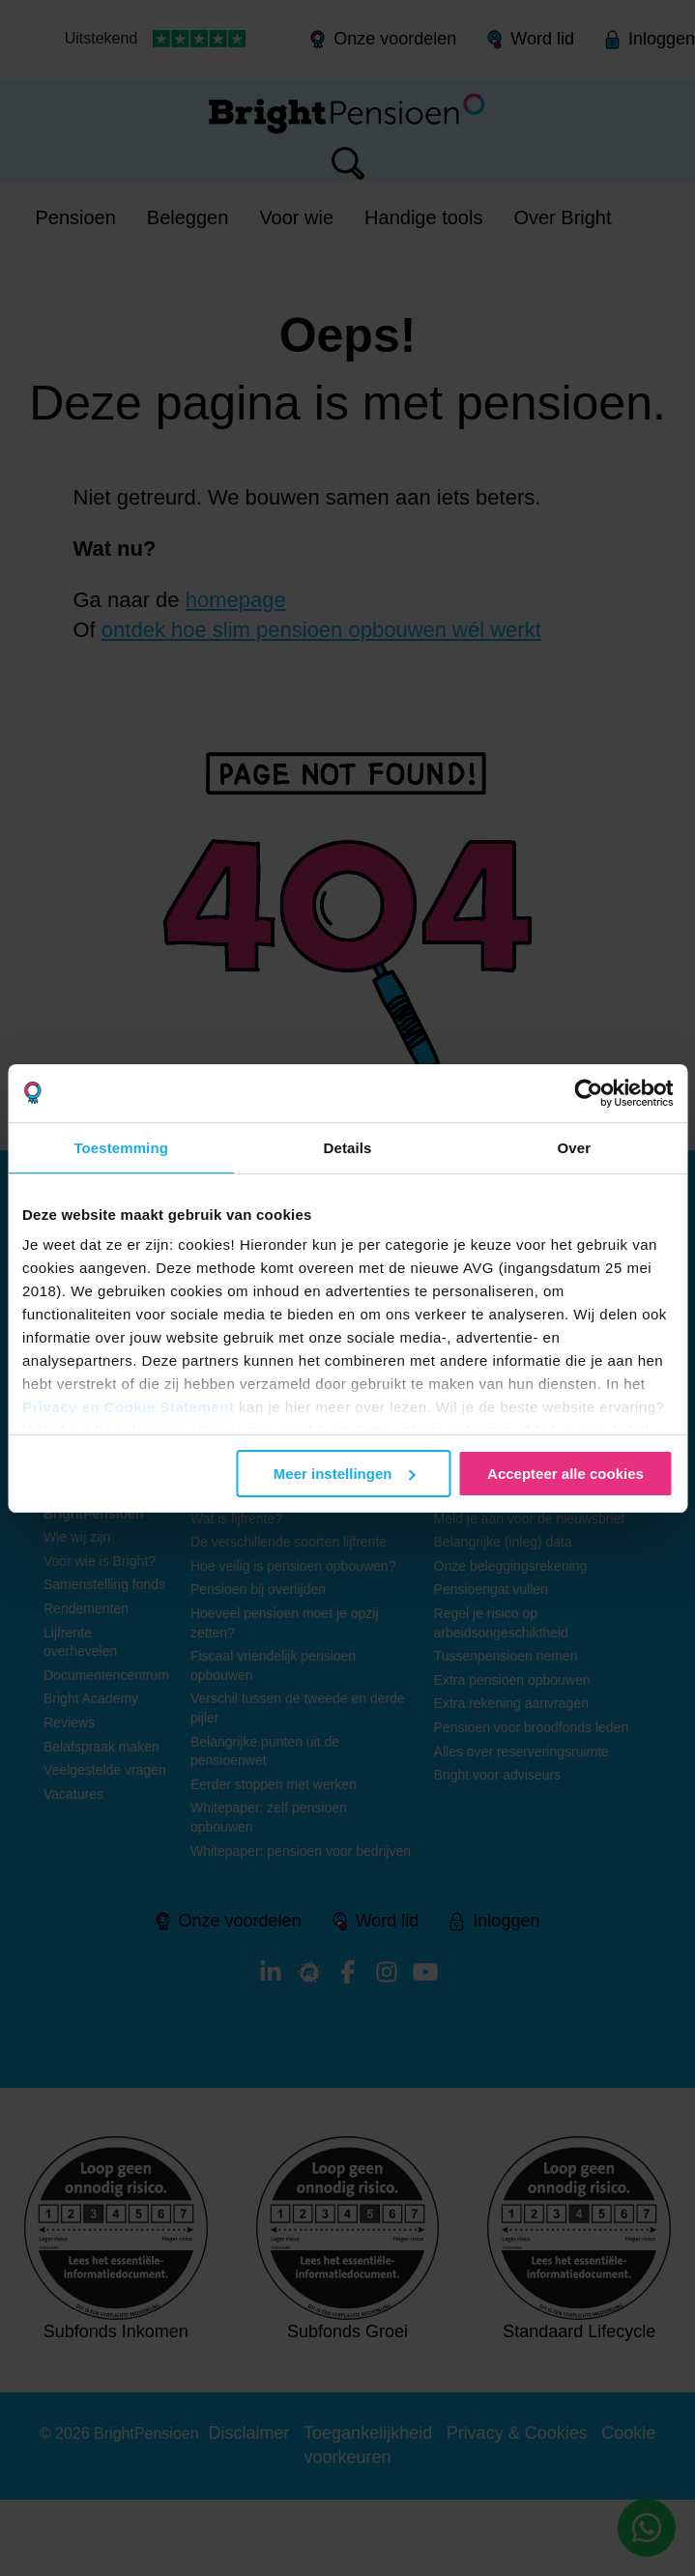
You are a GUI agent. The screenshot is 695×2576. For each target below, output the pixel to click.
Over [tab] (575, 1148)
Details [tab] (348, 1148)
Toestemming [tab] (120, 1148)
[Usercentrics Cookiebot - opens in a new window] (588, 1093)
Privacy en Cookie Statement (128, 1407)
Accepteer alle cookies (565, 1473)
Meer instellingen (345, 1473)
